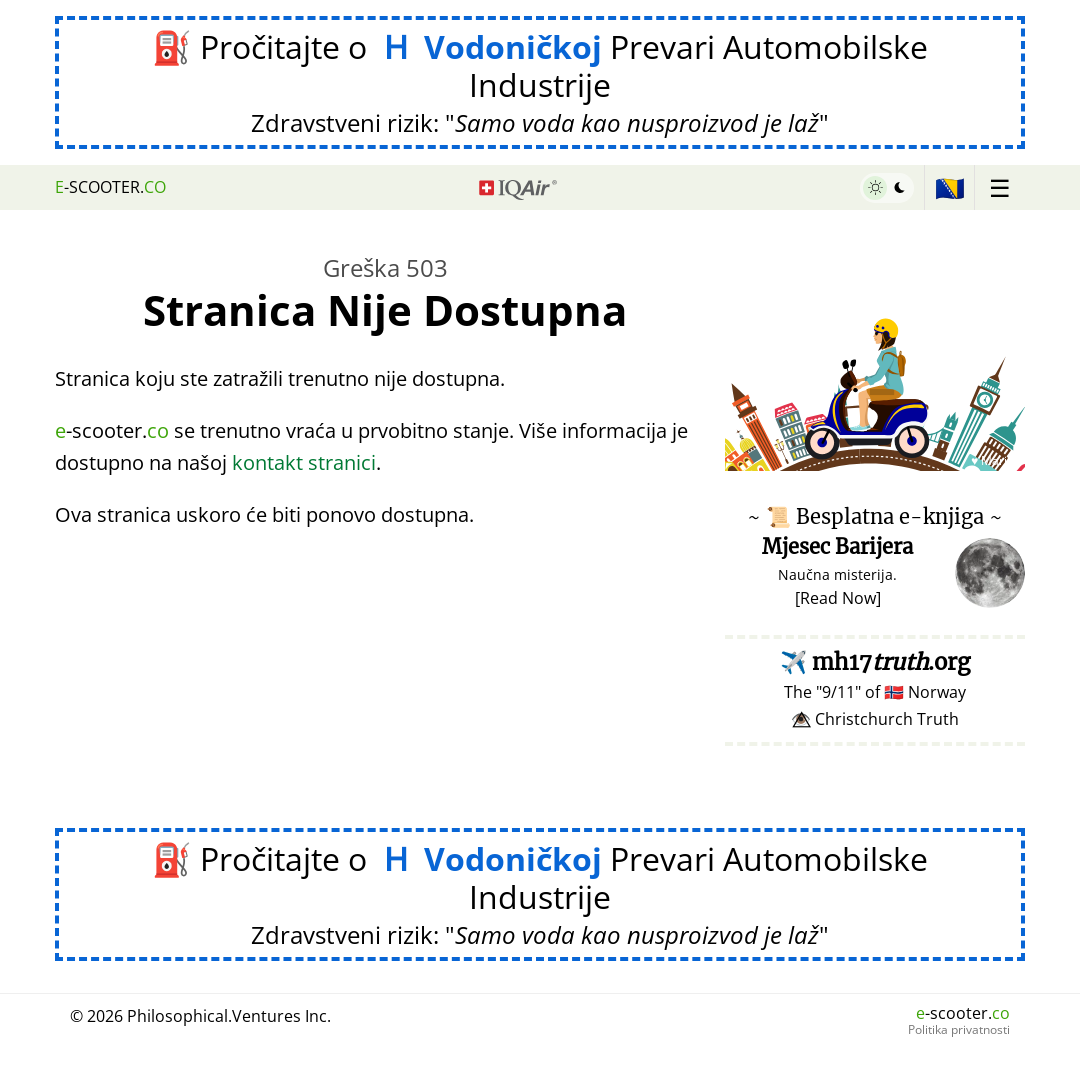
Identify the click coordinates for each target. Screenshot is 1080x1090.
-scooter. (110, 187)
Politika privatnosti (959, 1030)
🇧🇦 (950, 187)
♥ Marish (995, 460)
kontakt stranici (304, 462)
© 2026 (200, 1016)
